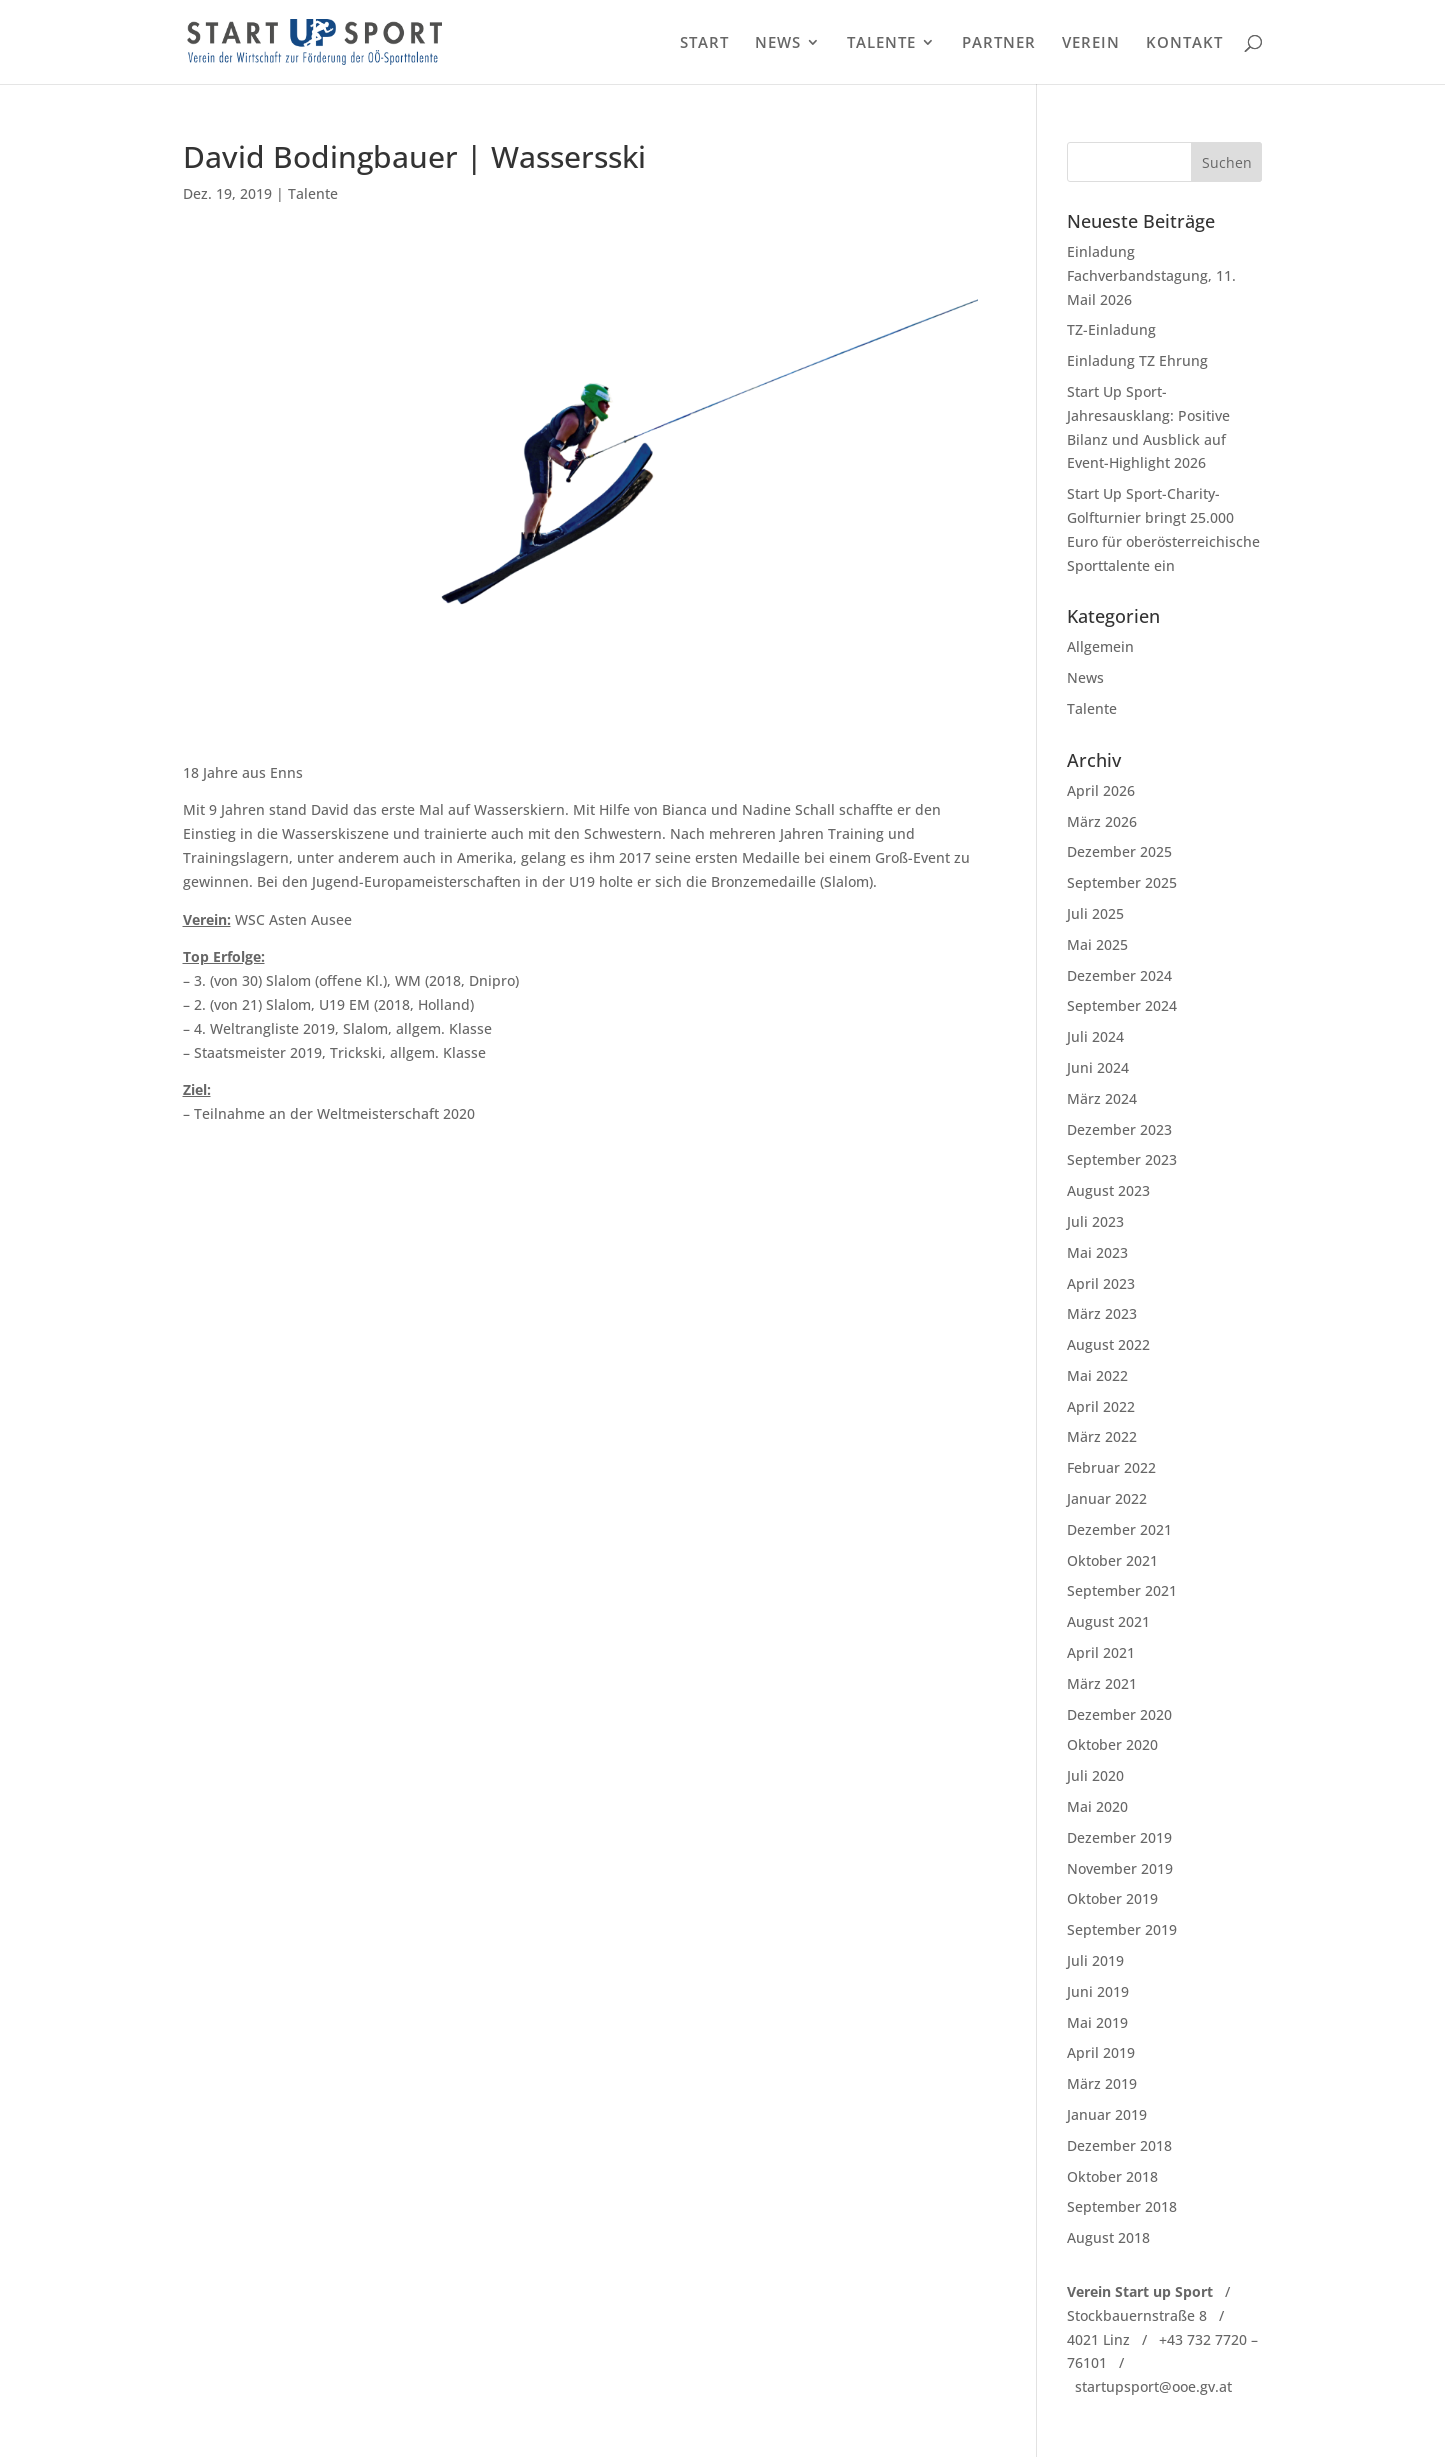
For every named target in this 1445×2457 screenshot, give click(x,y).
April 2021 (1101, 1652)
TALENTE (881, 43)
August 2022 (1108, 1344)
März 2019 (1102, 2083)
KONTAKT (1184, 43)
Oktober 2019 (1112, 1898)
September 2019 (1122, 1929)
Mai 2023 (1097, 1252)
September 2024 (1122, 1005)
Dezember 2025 (1119, 851)
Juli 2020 (1095, 1775)
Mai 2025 (1097, 944)
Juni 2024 (1098, 1067)
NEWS (778, 43)
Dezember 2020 (1119, 1714)
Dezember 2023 (1119, 1129)
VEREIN (1091, 43)
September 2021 (1122, 1590)
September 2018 (1122, 2206)
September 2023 (1122, 1159)
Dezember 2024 (1119, 975)
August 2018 (1108, 2237)
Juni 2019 (1098, 1991)
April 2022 (1101, 1406)
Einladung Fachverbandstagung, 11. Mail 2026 (1151, 275)
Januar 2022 (1107, 1498)
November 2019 (1120, 1868)
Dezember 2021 (1119, 1529)
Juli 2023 (1095, 1221)
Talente (313, 193)
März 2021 (1102, 1683)
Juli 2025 (1095, 913)
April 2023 (1101, 1283)
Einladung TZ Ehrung (1137, 360)
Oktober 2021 (1112, 1560)
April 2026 (1101, 790)
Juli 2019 (1095, 1960)
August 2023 (1108, 1190)
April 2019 (1101, 2052)
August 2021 (1108, 1621)
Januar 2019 (1107, 2114)
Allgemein (1100, 646)
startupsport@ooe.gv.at (1153, 2386)
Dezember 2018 (1119, 2145)
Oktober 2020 (1112, 1744)
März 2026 (1102, 821)
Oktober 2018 (1112, 2176)
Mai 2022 (1097, 1375)
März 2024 (1102, 1098)
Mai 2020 (1097, 1806)
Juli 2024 (1095, 1036)
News (1085, 677)
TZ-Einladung (1111, 329)
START (704, 43)
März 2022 (1102, 1436)
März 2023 (1102, 1313)
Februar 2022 (1111, 1467)
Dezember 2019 (1119, 1837)
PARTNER (999, 43)
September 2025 (1122, 882)
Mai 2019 (1097, 2022)
